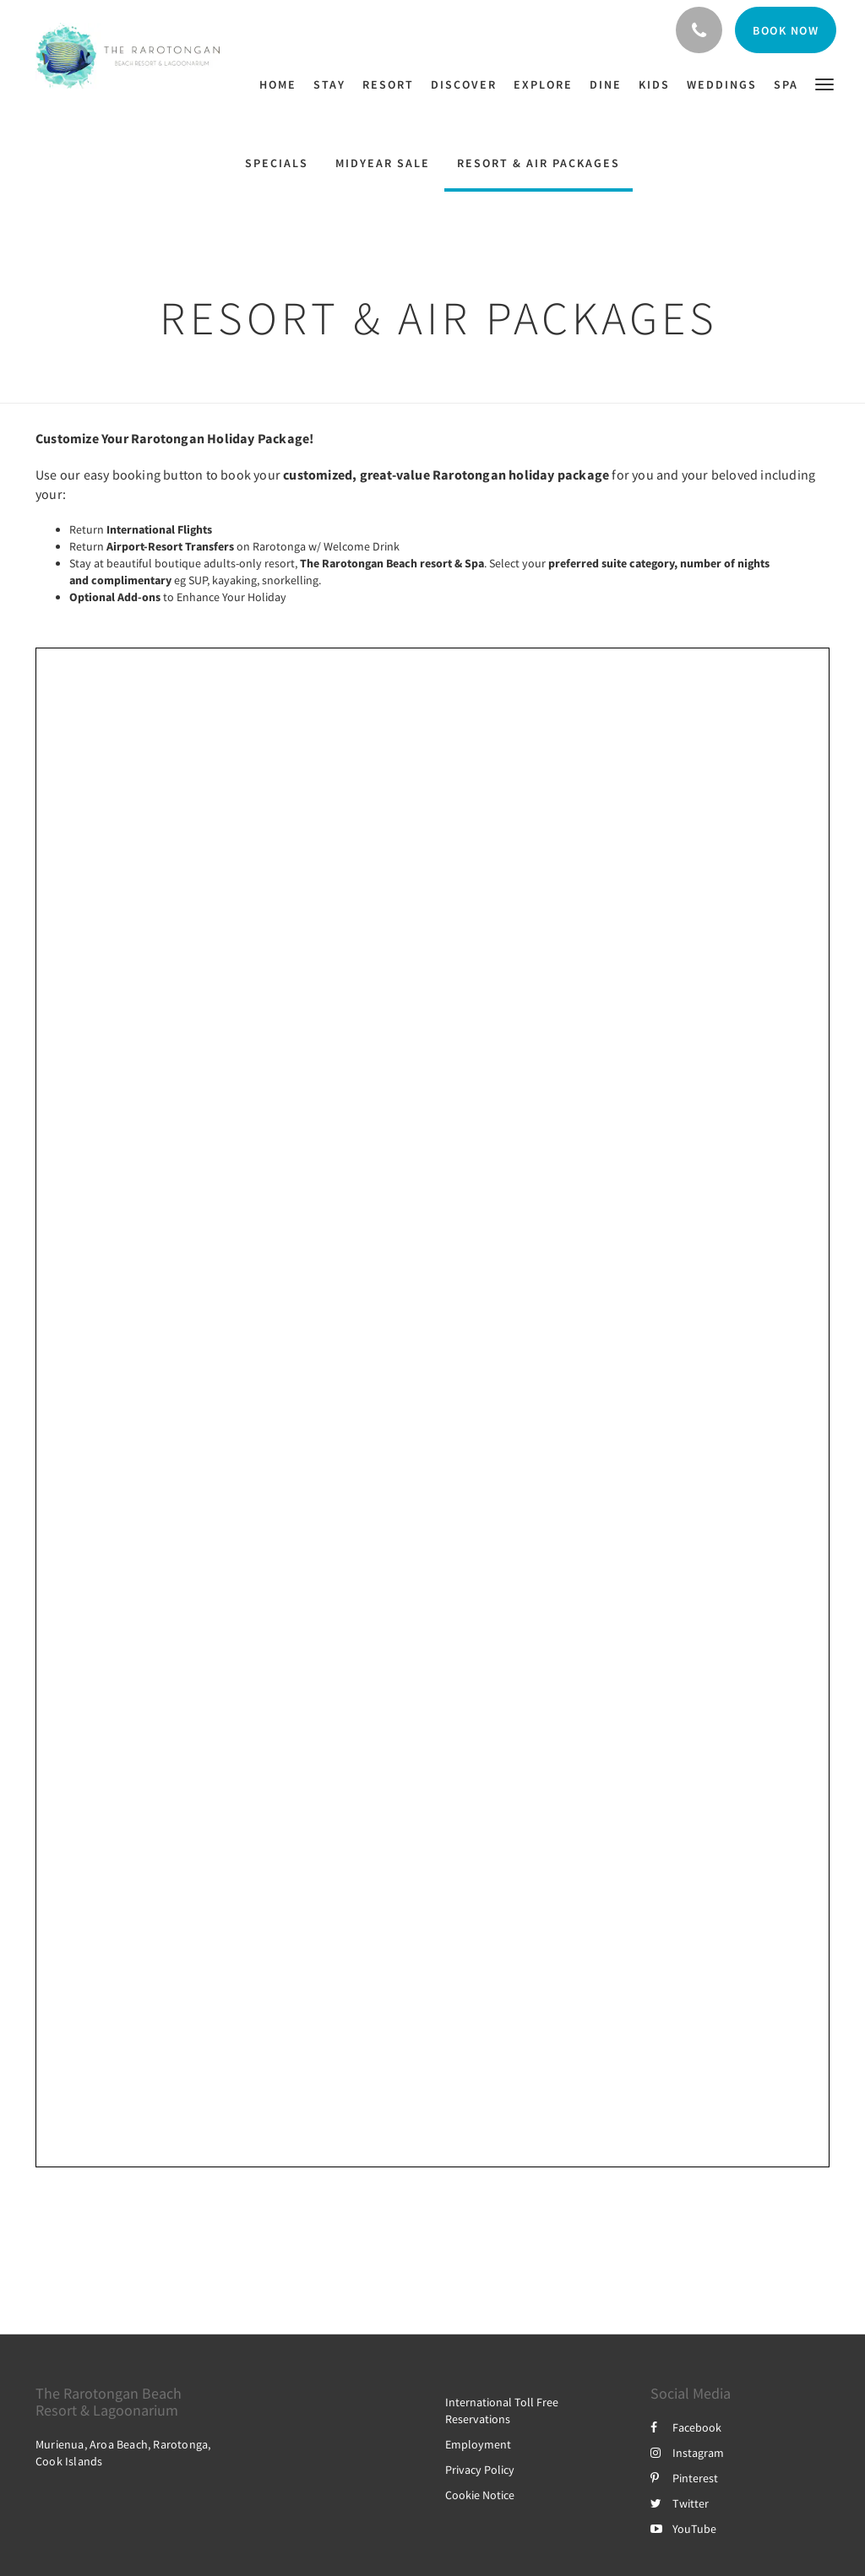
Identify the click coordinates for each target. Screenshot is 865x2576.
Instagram (687, 2452)
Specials (276, 163)
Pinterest (684, 2478)
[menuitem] (282, 84)
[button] (824, 83)
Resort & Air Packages (538, 163)
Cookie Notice (479, 2495)
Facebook (685, 2427)
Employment (478, 2444)
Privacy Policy (479, 2469)
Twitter (679, 2503)
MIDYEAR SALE (382, 163)
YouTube (683, 2528)
